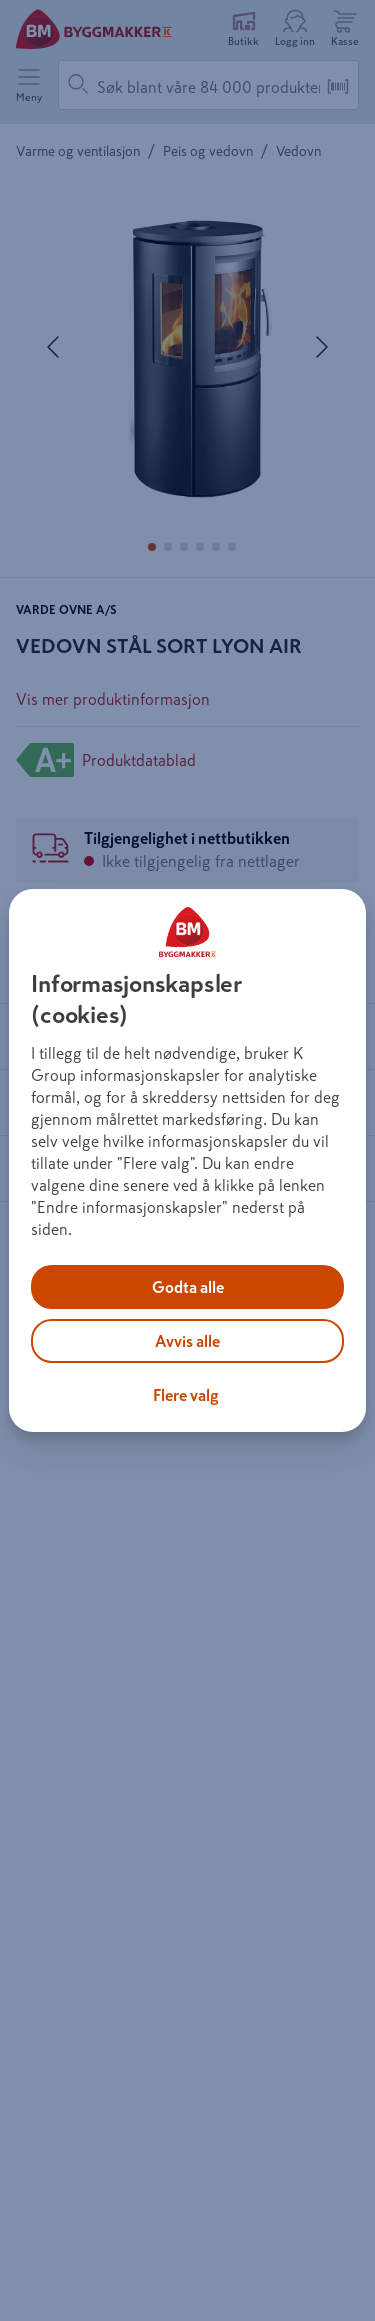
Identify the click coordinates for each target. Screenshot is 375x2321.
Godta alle (188, 1287)
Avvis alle (187, 1341)
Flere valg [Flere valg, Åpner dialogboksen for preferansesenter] (186, 1395)
